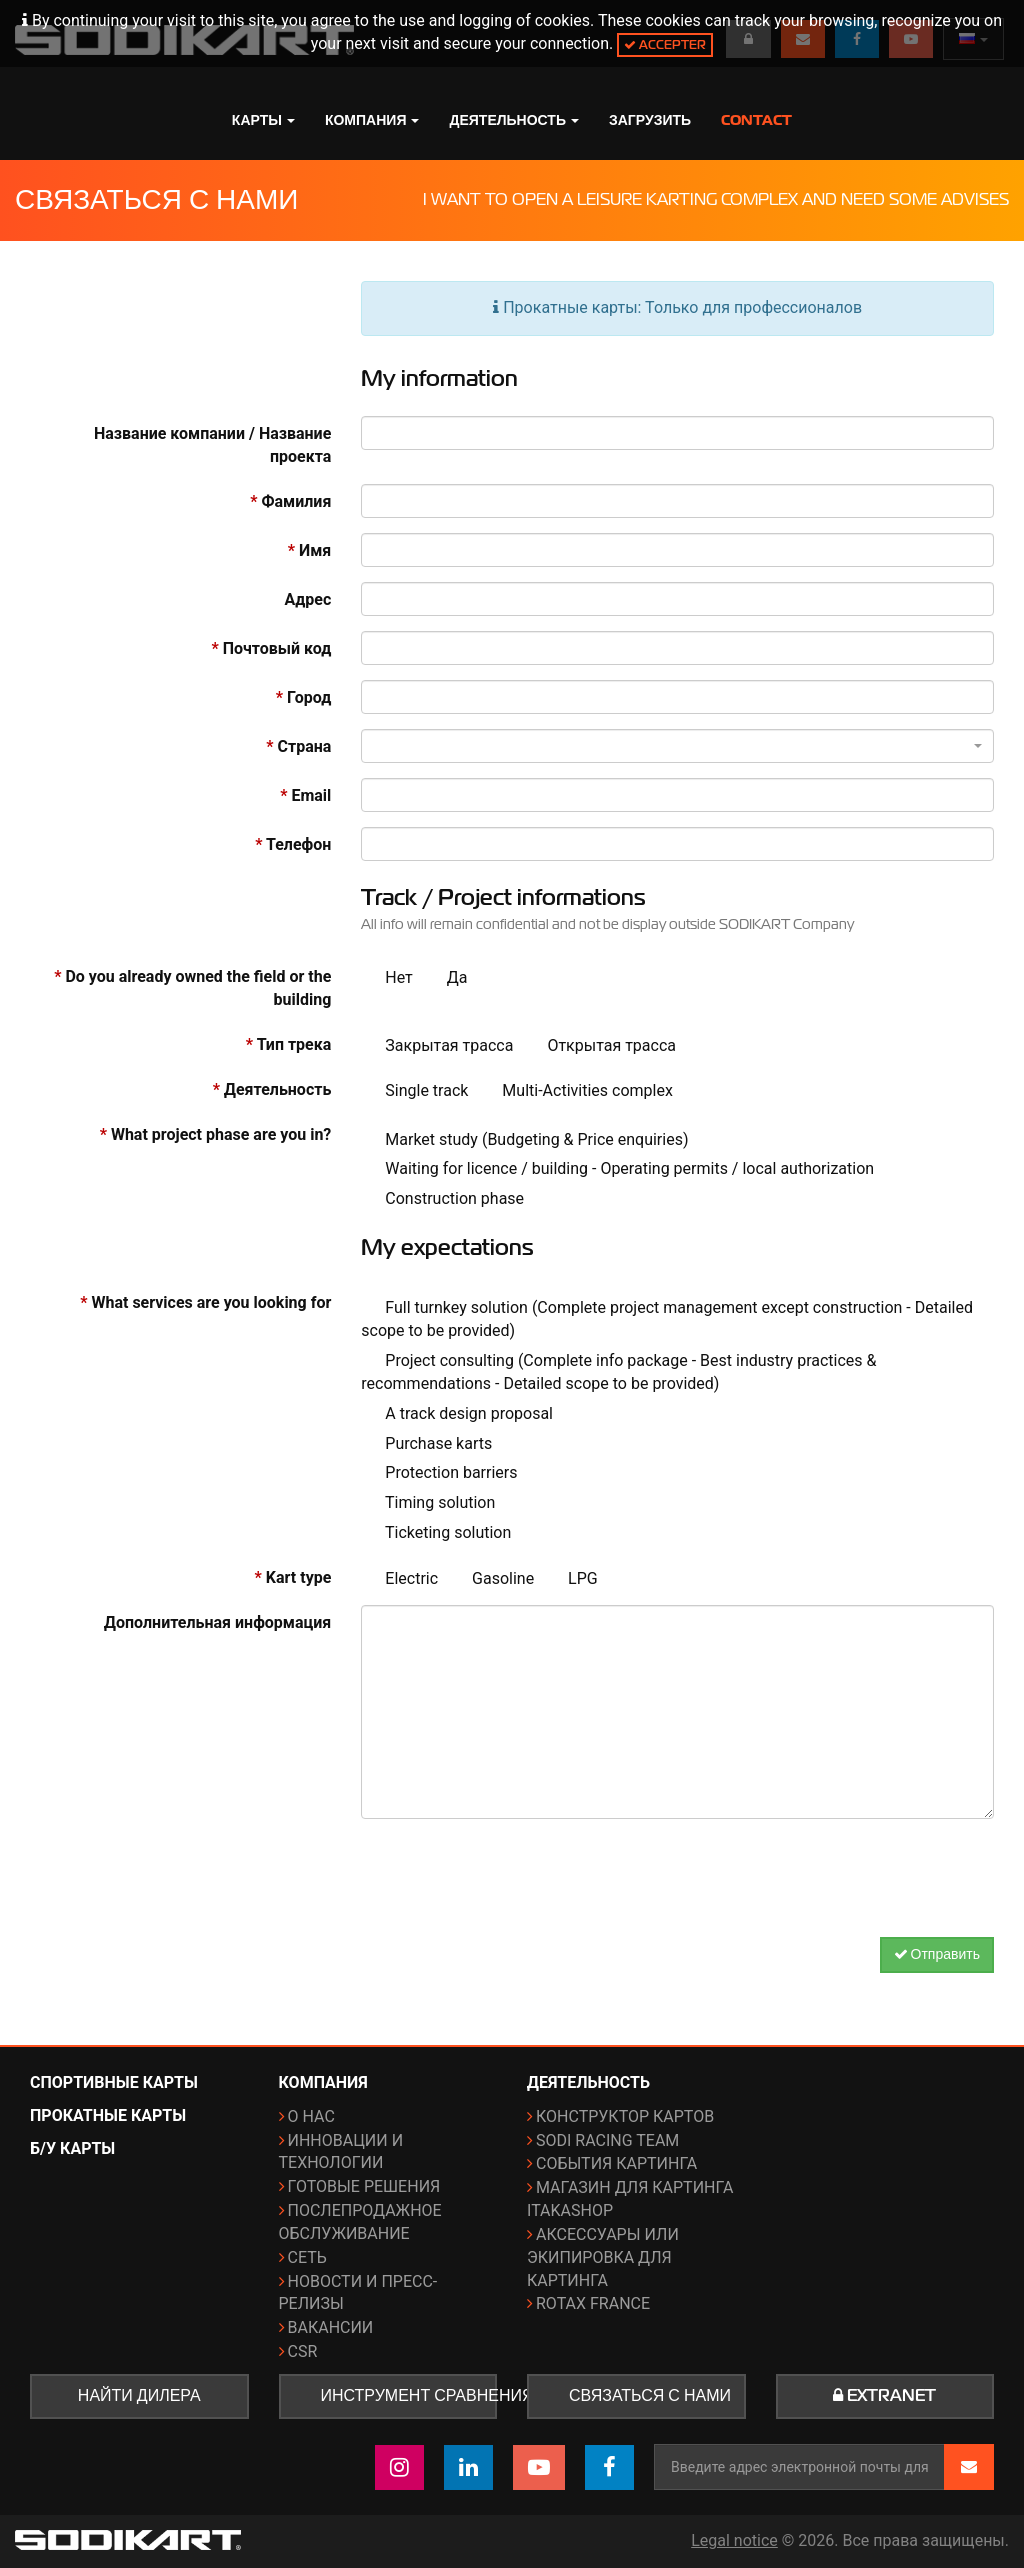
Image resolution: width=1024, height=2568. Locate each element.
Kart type (293, 1577)
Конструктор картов (625, 2116)
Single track (414, 1091)
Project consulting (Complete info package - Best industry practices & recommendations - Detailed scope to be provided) (618, 1372)
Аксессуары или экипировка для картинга (603, 2257)
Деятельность (272, 1089)
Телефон (293, 844)
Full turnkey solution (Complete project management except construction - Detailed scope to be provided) (667, 1319)
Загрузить (650, 120)
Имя (310, 550)
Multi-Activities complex (575, 1091)
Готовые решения (364, 2186)
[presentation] (678, 1873)
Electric (399, 1579)
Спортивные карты (114, 2082)
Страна (298, 746)
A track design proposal (457, 1414)
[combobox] (677, 746)
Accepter (665, 44)
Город (303, 697)
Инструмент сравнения (409, 2396)
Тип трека (288, 1044)
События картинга (616, 2163)
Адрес (308, 599)
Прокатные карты (108, 2115)
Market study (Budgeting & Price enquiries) (524, 1140)
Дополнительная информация (217, 1622)
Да (445, 978)
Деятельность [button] (514, 120)
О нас (311, 2116)
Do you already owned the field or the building (192, 988)
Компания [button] (372, 120)
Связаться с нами (650, 2396)
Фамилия (290, 501)
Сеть (307, 2257)
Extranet (884, 2396)
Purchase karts (426, 1444)
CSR (303, 2351)
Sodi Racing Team (607, 2140)
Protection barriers (439, 1473)
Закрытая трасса (437, 1046)
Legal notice (734, 2540)
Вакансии (331, 2327)
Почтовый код (271, 648)
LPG (571, 1579)
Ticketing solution (436, 1533)
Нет (386, 978)
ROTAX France (593, 2303)
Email (305, 795)
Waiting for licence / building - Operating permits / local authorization (617, 1169)
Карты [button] (263, 120)
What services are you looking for (205, 1302)
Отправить (937, 1954)
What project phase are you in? (216, 1134)
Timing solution (428, 1503)
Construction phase (442, 1199)
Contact (756, 120)
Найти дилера (139, 2396)
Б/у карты (72, 2148)
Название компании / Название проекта (212, 445)
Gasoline (491, 1579)
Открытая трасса (599, 1046)
